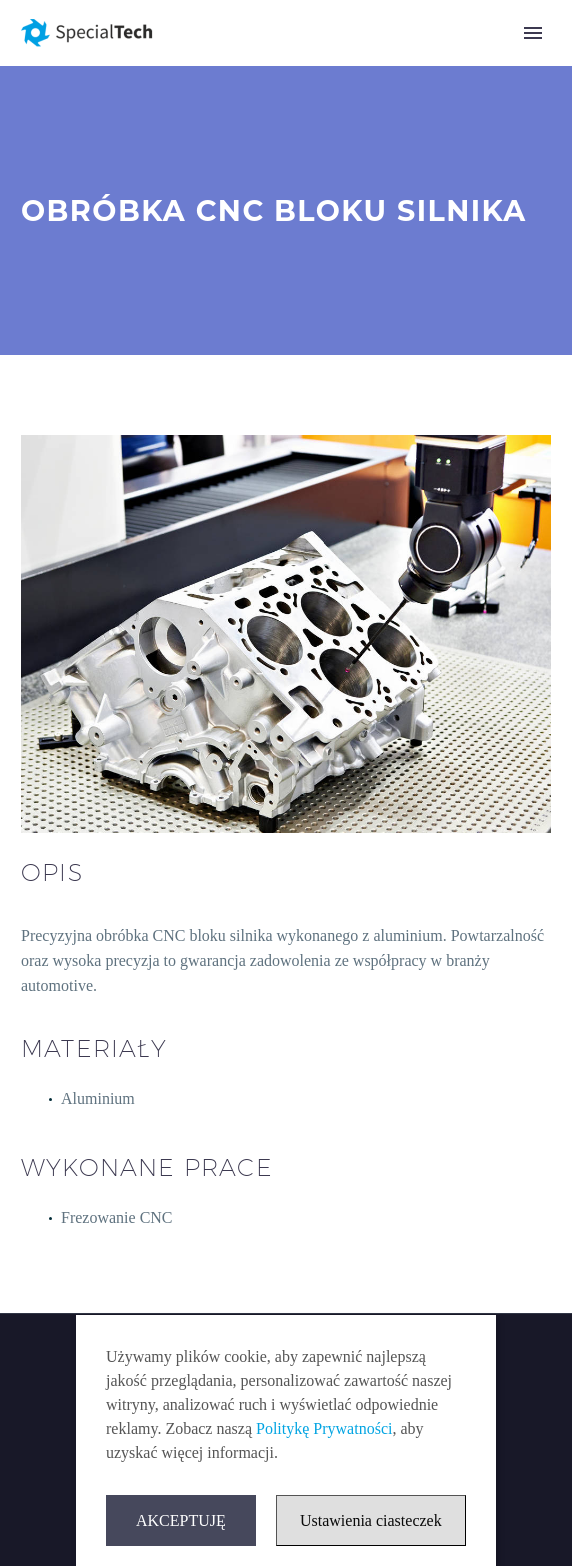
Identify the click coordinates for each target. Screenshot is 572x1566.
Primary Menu (533, 33)
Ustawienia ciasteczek (371, 1520)
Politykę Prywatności (324, 1428)
